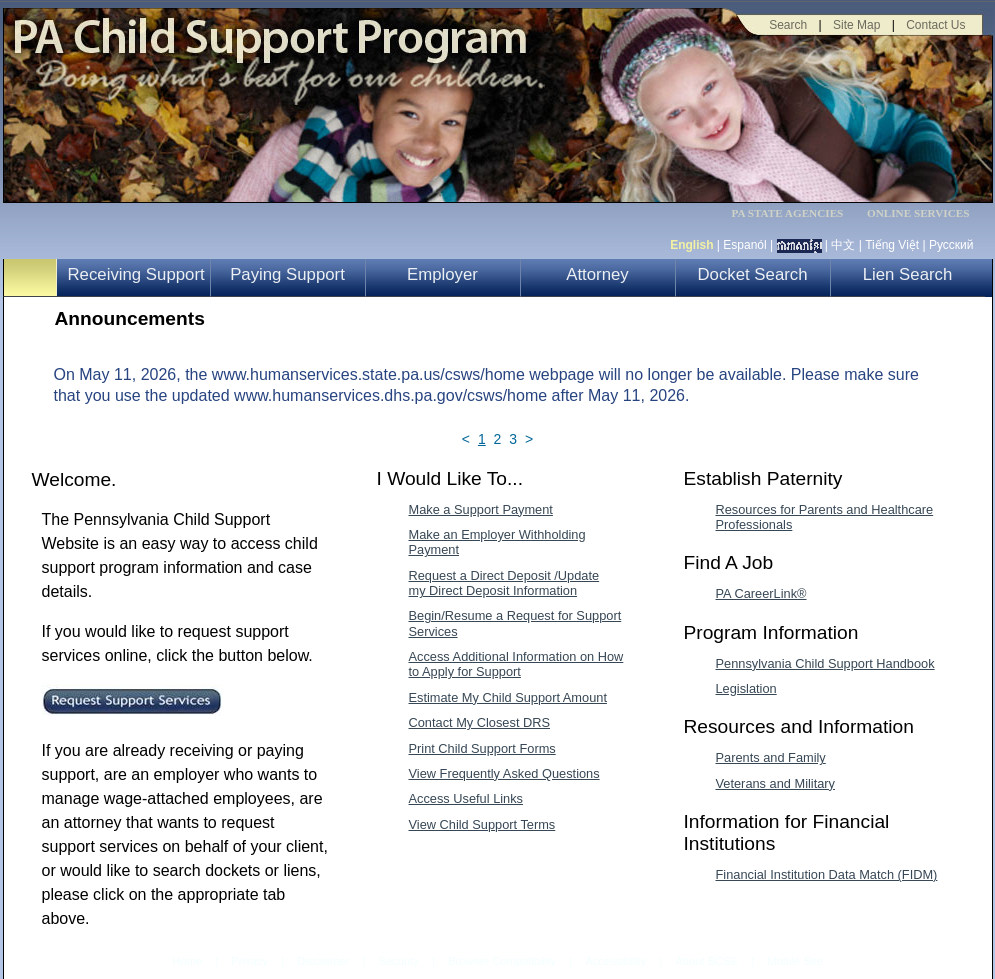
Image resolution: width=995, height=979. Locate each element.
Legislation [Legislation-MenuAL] (746, 688)
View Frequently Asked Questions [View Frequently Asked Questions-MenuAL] (504, 773)
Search (788, 25)
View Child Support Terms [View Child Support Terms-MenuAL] (482, 824)
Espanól (744, 245)
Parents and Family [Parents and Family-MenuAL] (771, 757)
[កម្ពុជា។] (799, 245)
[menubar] (794, 213)
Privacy (249, 961)
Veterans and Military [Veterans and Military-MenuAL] (776, 783)
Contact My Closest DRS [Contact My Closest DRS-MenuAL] (480, 722)
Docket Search (752, 274)
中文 (843, 245)
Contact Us (935, 25)
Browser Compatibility (502, 961)
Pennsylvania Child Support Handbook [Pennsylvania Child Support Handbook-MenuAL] (825, 663)
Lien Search (908, 274)
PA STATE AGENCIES (787, 213)
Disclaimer (323, 961)
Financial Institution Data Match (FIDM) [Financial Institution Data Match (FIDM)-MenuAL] (827, 874)
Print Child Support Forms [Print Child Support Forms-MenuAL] (482, 748)
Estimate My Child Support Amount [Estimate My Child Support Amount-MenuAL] (508, 697)
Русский (951, 245)
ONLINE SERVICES (918, 213)
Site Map (856, 25)
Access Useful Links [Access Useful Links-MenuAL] (466, 798)
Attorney (597, 274)
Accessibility (615, 961)
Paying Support (287, 274)
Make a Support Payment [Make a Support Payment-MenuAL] (481, 509)
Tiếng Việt (892, 245)
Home (187, 961)
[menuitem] (794, 213)
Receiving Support (136, 274)
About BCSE (706, 961)
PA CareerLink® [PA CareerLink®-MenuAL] (761, 593)
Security (398, 961)
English (691, 245)
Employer (442, 274)
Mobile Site (794, 961)
